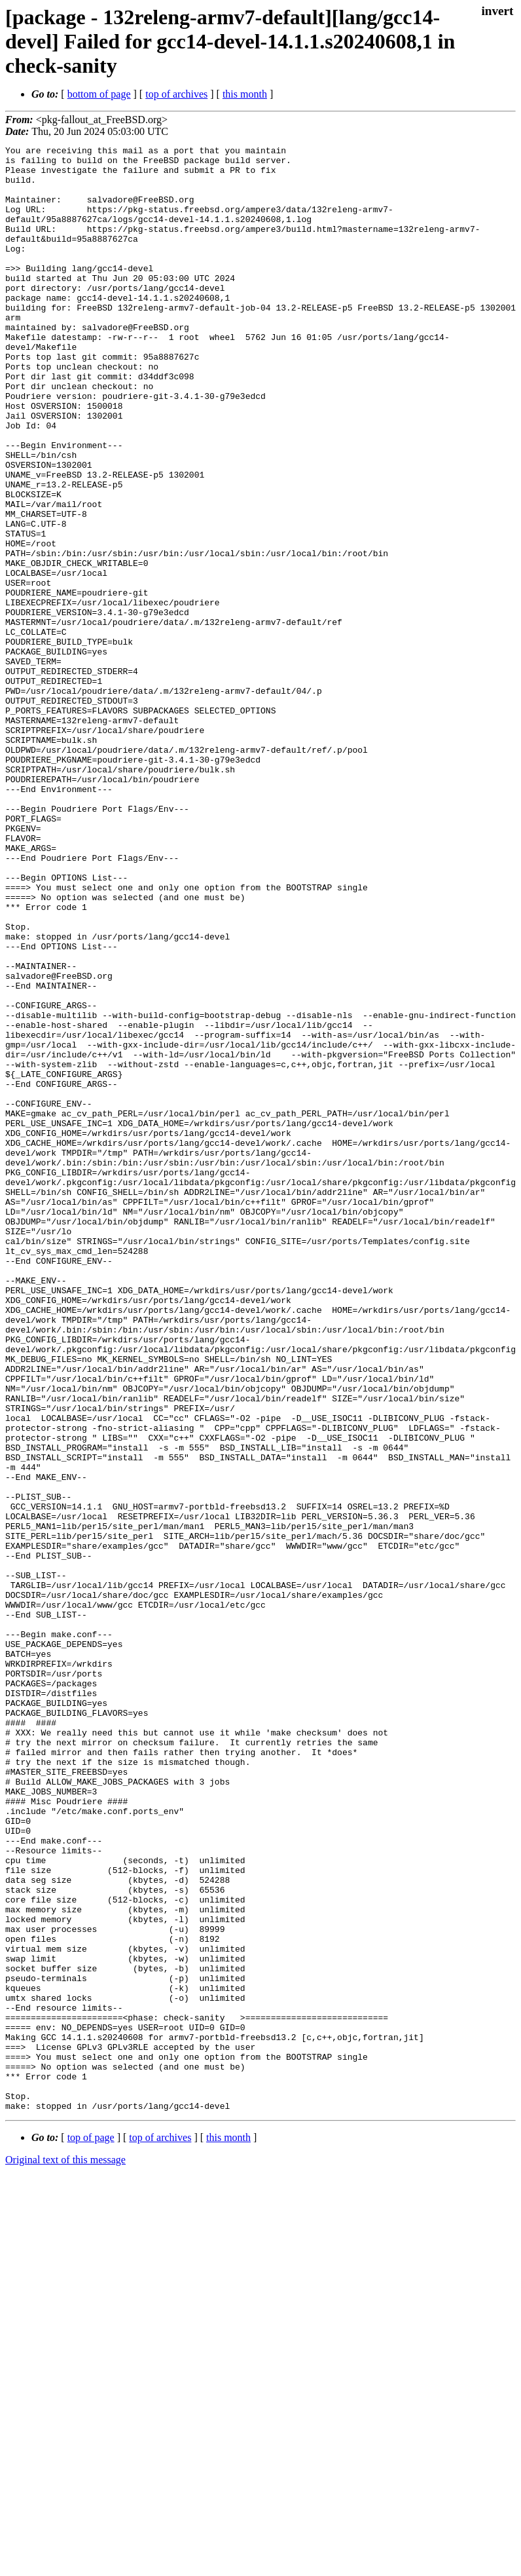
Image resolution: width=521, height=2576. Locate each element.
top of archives (176, 94)
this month (245, 94)
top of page (91, 2530)
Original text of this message (65, 2552)
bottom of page (99, 94)
